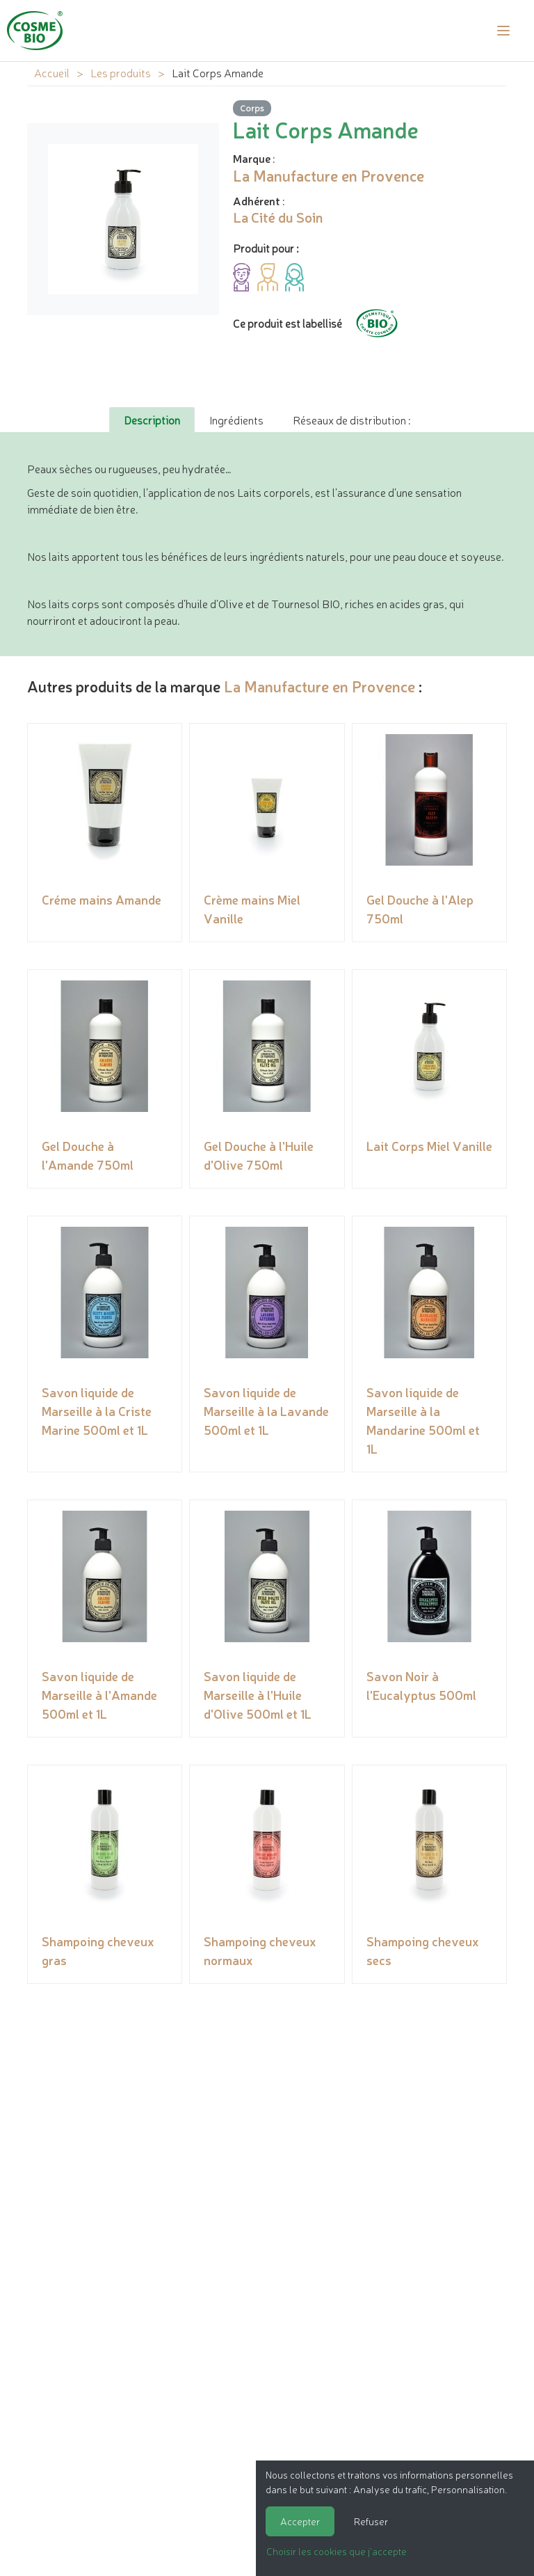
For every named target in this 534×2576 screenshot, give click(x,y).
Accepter (300, 2521)
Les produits (120, 72)
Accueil (52, 72)
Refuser (371, 2521)
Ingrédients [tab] (236, 419)
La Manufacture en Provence (319, 686)
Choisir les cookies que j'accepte (336, 2551)
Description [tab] (152, 419)
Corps (252, 107)
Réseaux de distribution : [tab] (351, 419)
